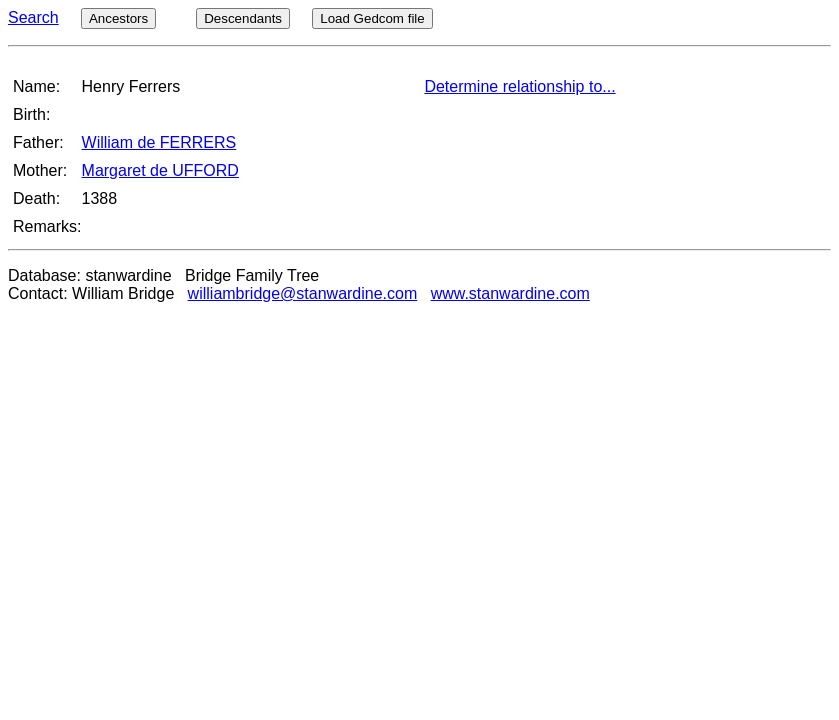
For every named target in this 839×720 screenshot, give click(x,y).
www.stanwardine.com (510, 293)
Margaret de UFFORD (160, 170)
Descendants (243, 18)
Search (33, 17)
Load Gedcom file (372, 18)
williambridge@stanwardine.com (303, 293)
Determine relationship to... (519, 86)
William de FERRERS (159, 142)
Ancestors (118, 18)
